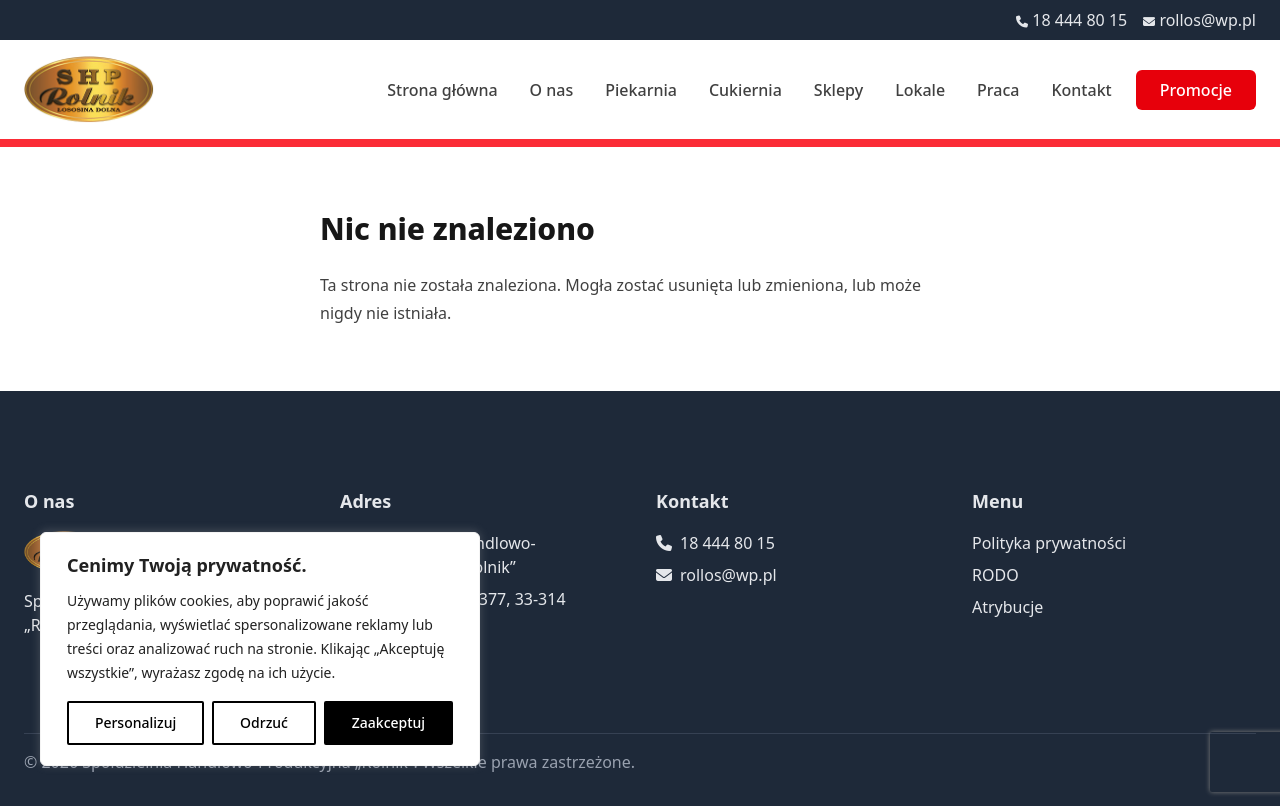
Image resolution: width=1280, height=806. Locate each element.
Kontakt (1081, 90)
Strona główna (442, 90)
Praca (998, 90)
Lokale (920, 90)
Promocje (1196, 90)
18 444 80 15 (1079, 20)
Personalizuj (135, 722)
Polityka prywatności (1049, 543)
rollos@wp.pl (1207, 20)
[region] (260, 649)
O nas (552, 90)
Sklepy (838, 90)
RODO (995, 575)
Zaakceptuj (388, 722)
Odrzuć (264, 722)
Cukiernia (745, 90)
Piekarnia (641, 90)
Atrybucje (1007, 607)
